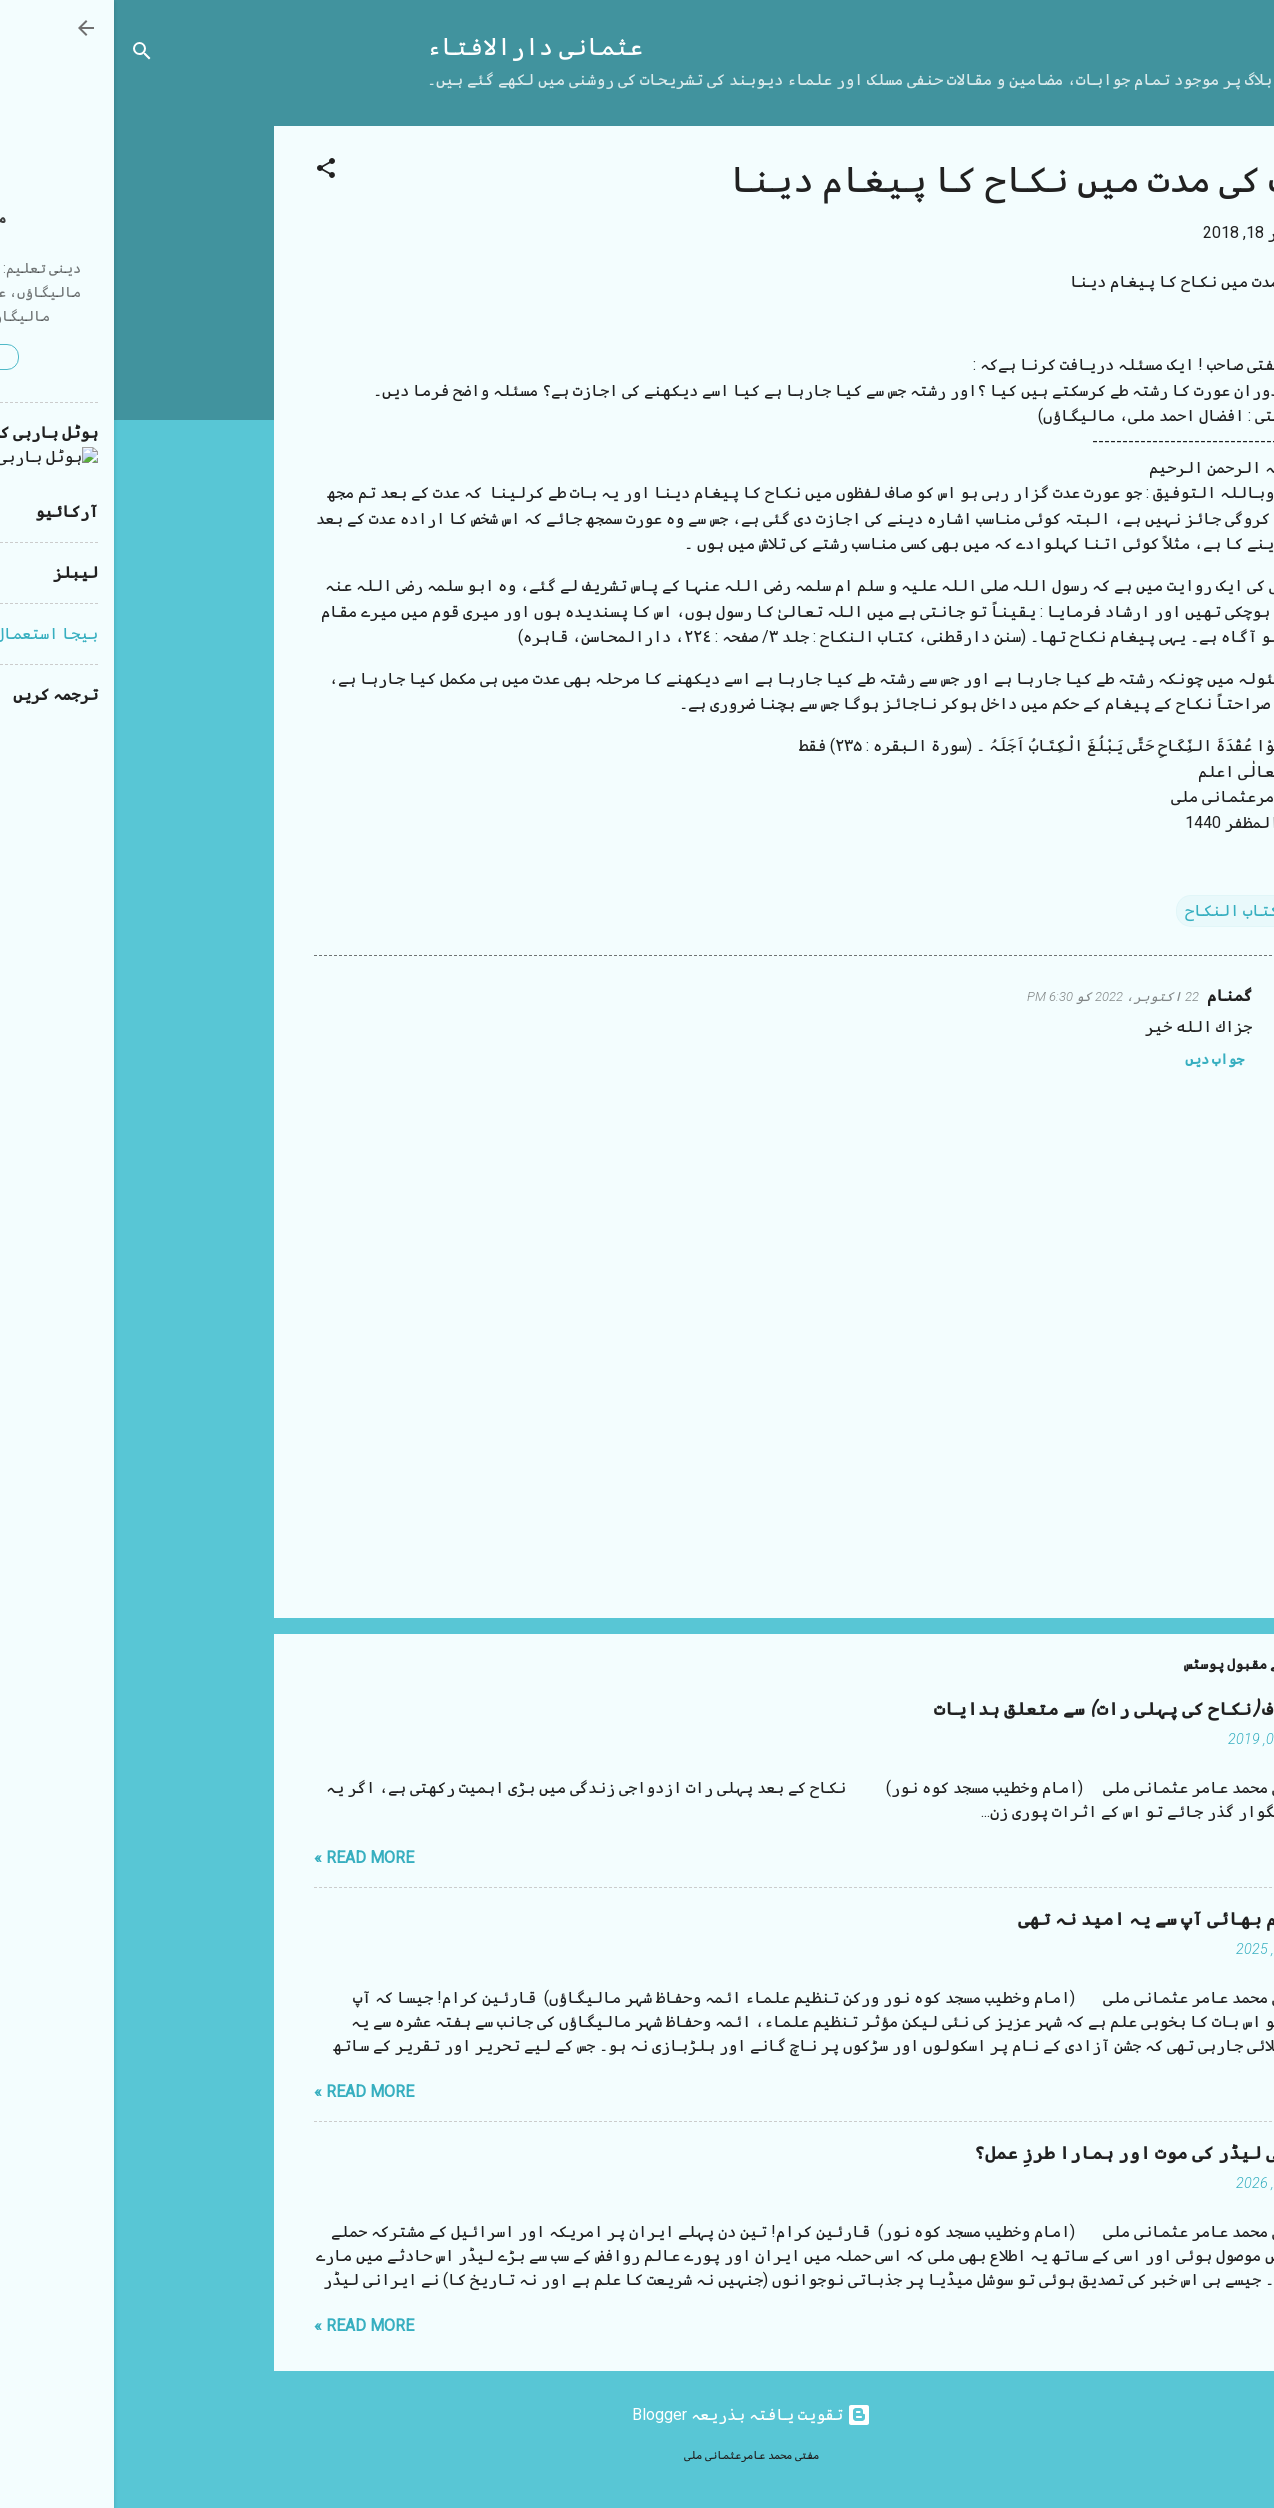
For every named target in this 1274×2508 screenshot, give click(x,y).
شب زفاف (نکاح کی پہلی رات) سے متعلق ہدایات (1019, 1709)
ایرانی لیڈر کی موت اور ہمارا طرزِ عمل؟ (1039, 2153)
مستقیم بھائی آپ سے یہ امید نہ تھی (1061, 1919)
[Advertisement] (80, 426)
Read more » (250, 1857)
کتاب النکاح (1118, 910)
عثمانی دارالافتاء (421, 47)
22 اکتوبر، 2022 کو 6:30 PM (999, 996)
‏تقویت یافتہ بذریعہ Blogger (637, 2414)
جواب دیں (1100, 1059)
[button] (212, 171)
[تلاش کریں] (28, 54)
